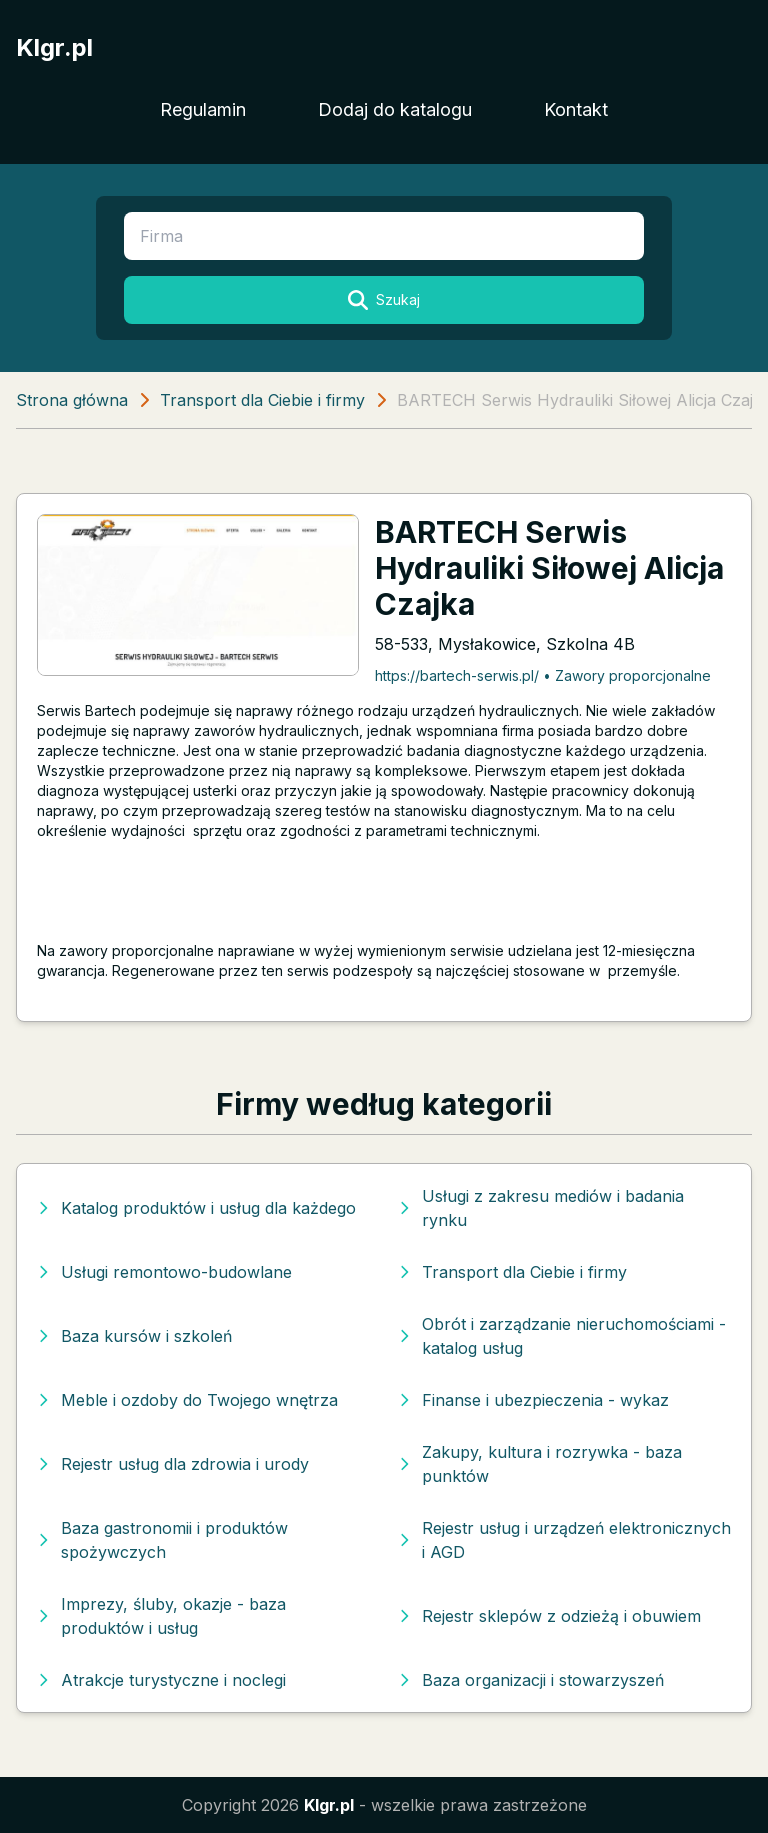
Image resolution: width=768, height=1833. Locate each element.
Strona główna (72, 400)
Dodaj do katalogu (395, 109)
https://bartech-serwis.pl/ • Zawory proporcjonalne (543, 675)
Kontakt (576, 109)
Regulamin (203, 109)
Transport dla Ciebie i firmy (262, 400)
